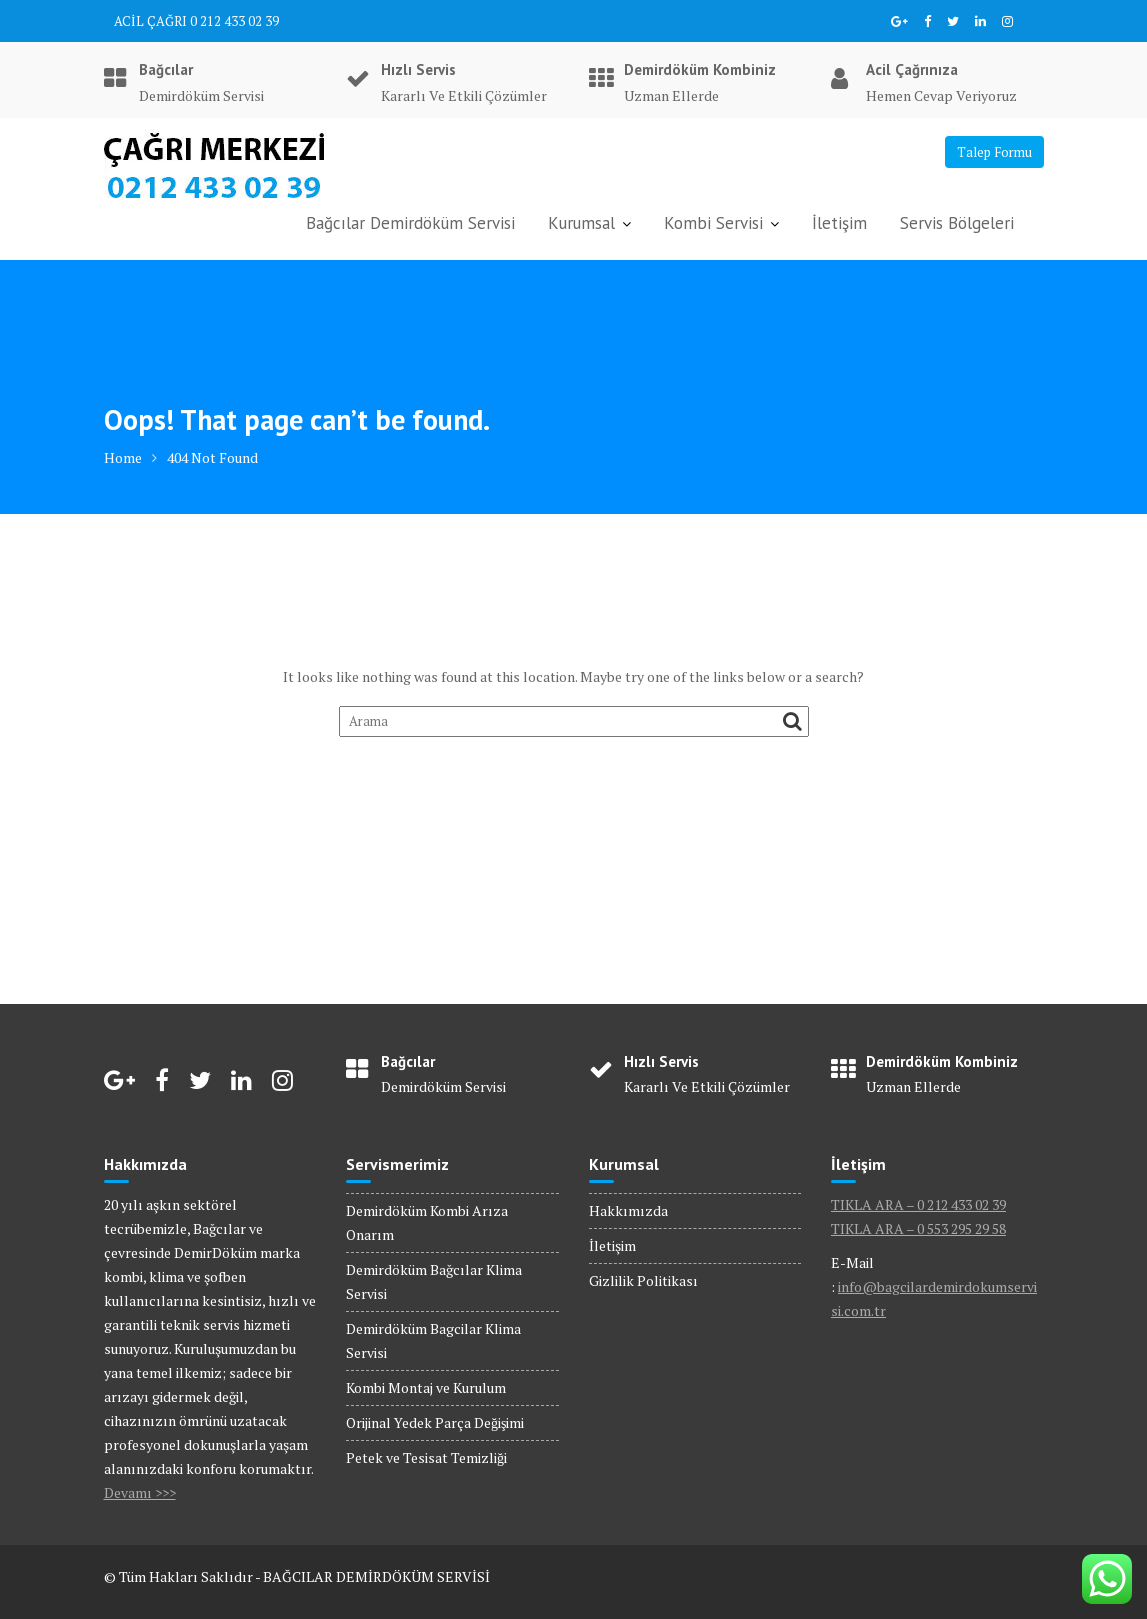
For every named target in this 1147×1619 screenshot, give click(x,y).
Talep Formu (994, 152)
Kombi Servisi (713, 223)
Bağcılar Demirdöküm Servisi (410, 223)
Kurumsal (581, 223)
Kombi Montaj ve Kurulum (426, 1387)
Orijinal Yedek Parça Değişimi (435, 1422)
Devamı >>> (140, 1492)
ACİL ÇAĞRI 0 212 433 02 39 (196, 21)
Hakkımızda (628, 1210)
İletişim (839, 223)
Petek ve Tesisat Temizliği (426, 1457)
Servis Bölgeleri (957, 223)
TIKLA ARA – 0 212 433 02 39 (918, 1204)
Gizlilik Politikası (643, 1280)
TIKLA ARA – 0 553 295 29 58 (918, 1228)
